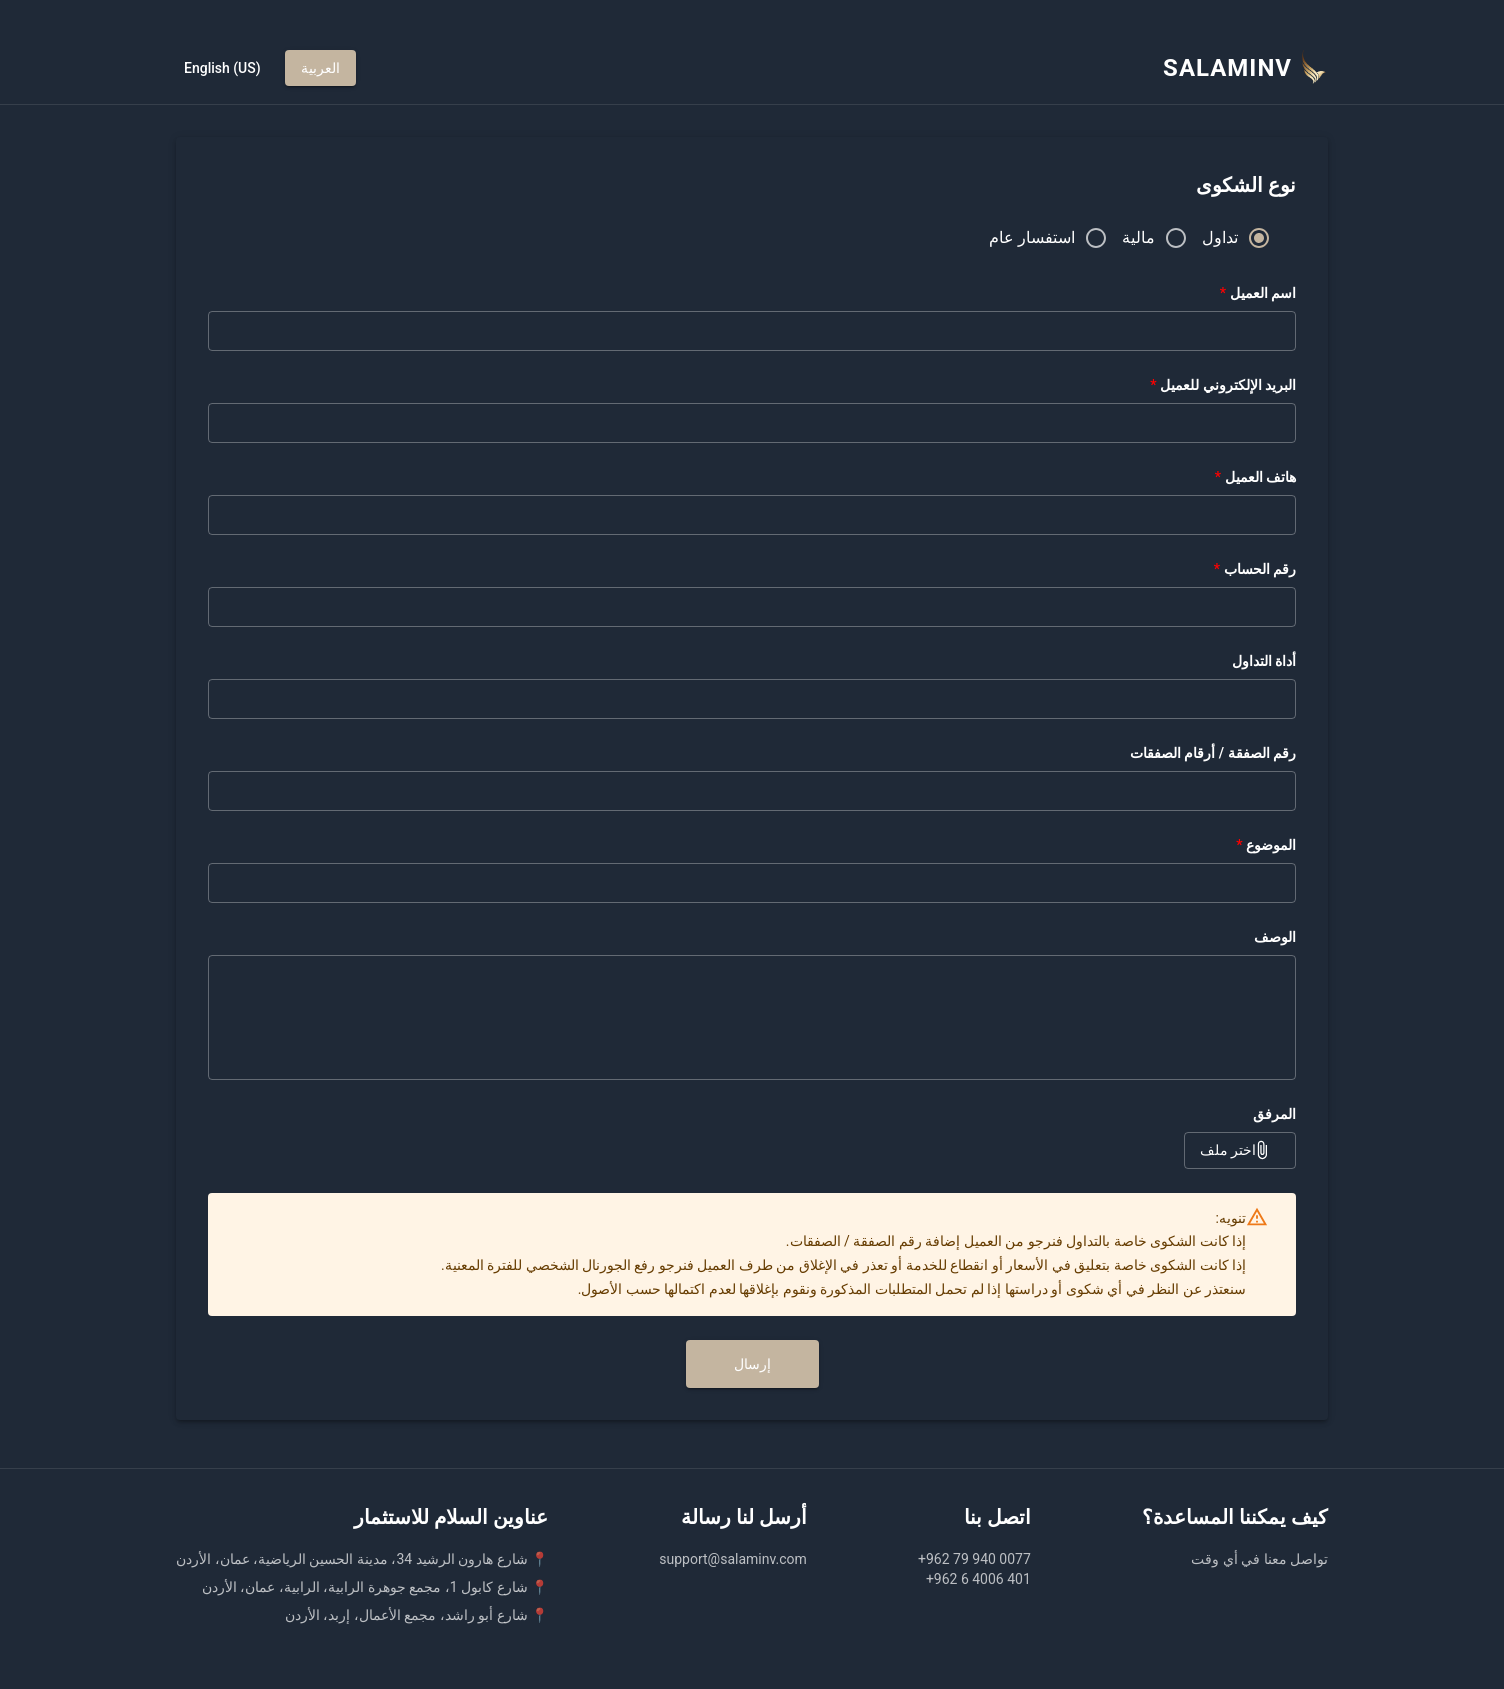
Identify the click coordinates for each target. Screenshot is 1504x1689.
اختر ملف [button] (1240, 1150)
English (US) (222, 68)
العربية (320, 68)
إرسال (752, 1364)
